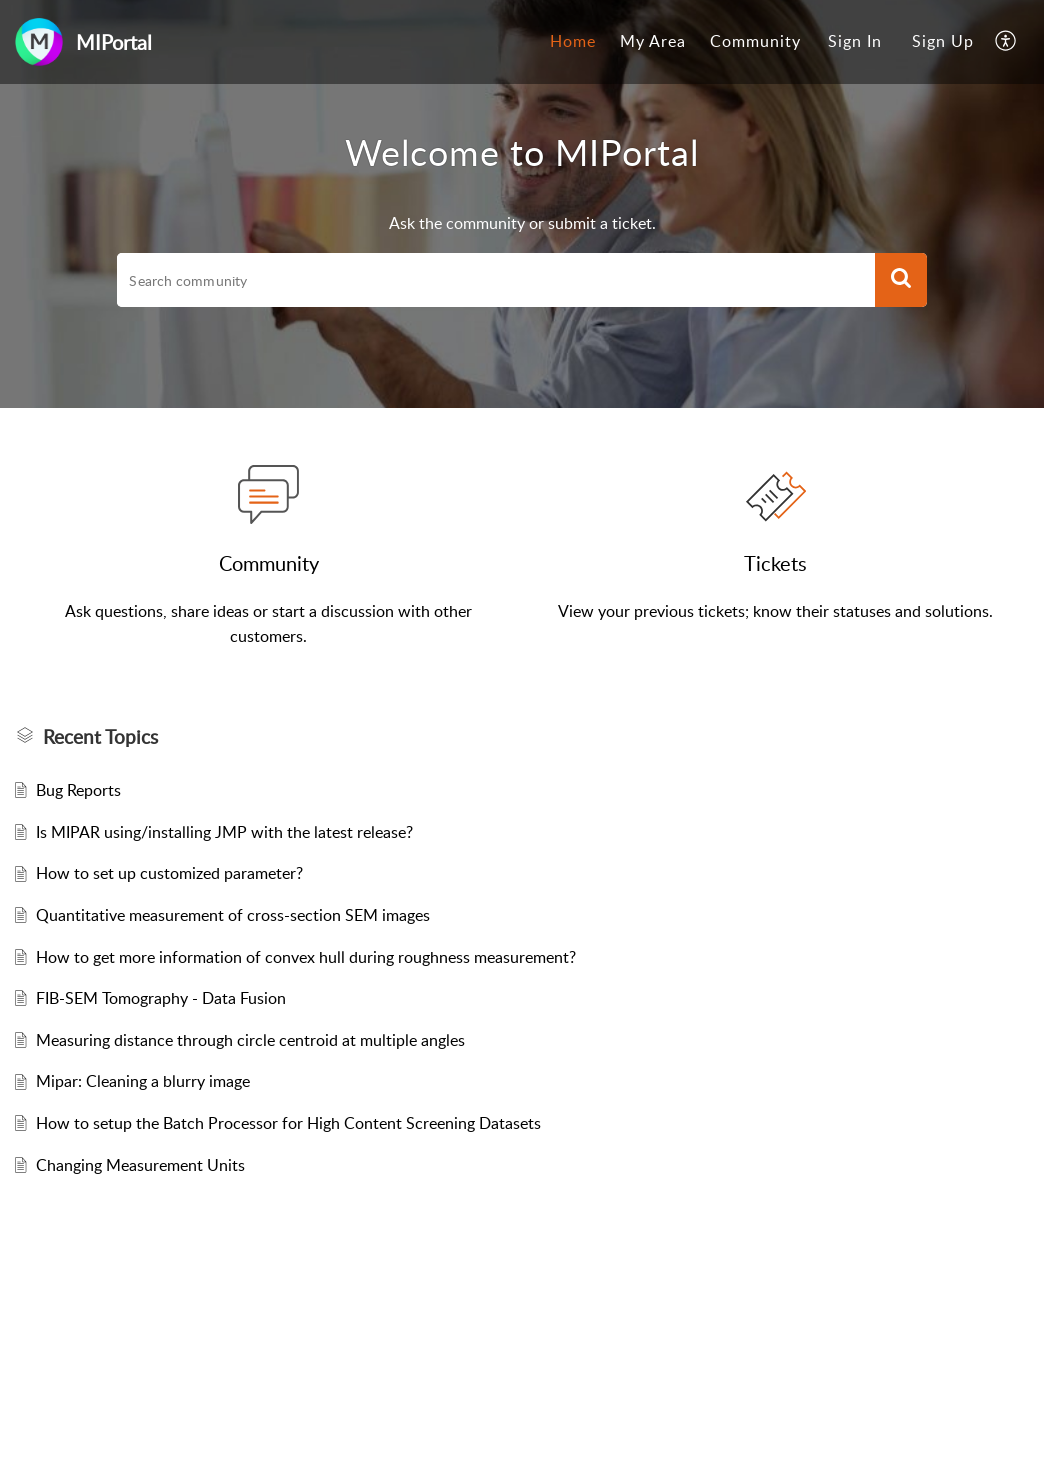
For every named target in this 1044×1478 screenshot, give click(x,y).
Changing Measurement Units (140, 1165)
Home (573, 41)
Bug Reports (78, 790)
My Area (653, 41)
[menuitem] (573, 42)
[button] (1006, 42)
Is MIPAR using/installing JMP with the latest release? (224, 832)
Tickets (775, 563)
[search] (495, 280)
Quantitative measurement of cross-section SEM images (233, 915)
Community (755, 41)
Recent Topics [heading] (100, 737)
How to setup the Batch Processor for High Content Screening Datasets (288, 1123)
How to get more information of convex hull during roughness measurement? (306, 957)
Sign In (855, 41)
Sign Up (943, 41)
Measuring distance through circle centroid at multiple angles (250, 1040)
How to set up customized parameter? (169, 873)
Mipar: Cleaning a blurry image (143, 1081)
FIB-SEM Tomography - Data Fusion (161, 998)
